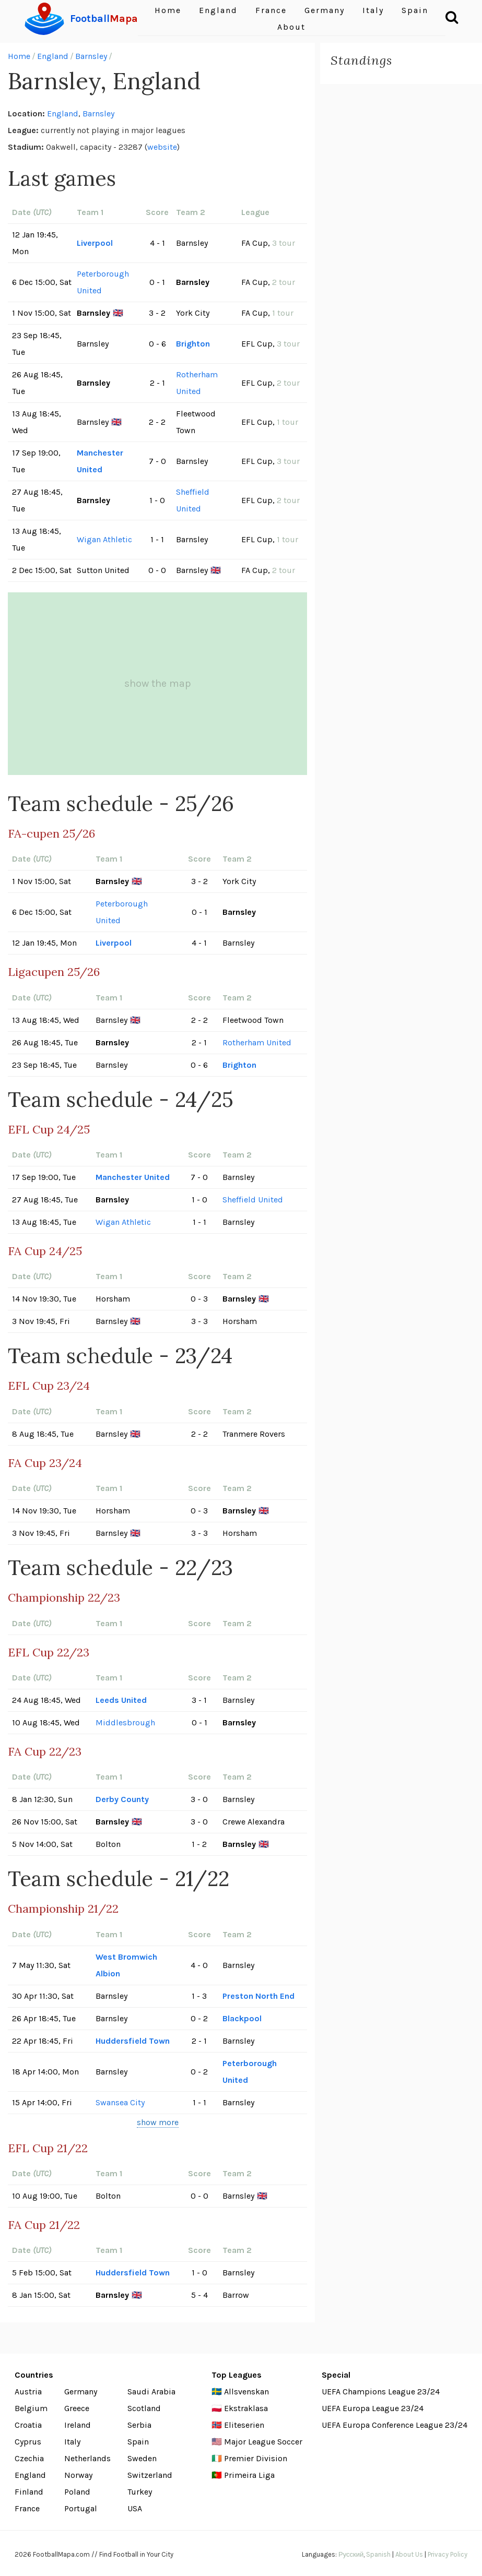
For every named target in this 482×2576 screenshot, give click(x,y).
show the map (157, 683)
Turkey (139, 2492)
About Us (409, 2554)
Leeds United (121, 1700)
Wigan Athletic (104, 539)
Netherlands (87, 2458)
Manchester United (100, 461)
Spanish (378, 2554)
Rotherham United (197, 382)
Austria (28, 2391)
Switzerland (149, 2475)
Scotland (144, 2408)
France (27, 2508)
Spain (138, 2442)
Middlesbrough (125, 1722)
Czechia (29, 2458)
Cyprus (28, 2442)
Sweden (142, 2458)
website (162, 147)
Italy (72, 2442)
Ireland (77, 2425)
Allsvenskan (246, 2391)
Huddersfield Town (133, 2041)
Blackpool (242, 2018)
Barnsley (91, 56)
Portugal (80, 2508)
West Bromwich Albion (126, 1965)
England (52, 56)
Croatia (28, 2425)
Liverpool (95, 243)
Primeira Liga (249, 2475)
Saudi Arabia (151, 2391)
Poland (77, 2492)
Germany (80, 2391)
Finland (29, 2492)
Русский (350, 2554)
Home (19, 56)
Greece (76, 2408)
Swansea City (120, 2102)
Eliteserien (244, 2425)
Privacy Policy (447, 2554)
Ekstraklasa (246, 2408)
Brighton (193, 344)
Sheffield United (192, 500)
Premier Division (255, 2458)
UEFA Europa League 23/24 (373, 2408)
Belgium (31, 2408)
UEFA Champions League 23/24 (381, 2391)
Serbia (139, 2425)
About (291, 27)
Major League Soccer (263, 2442)
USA (134, 2508)
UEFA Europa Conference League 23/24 (394, 2425)
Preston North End (258, 1996)
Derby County (122, 1799)
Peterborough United (103, 282)
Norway (78, 2475)
